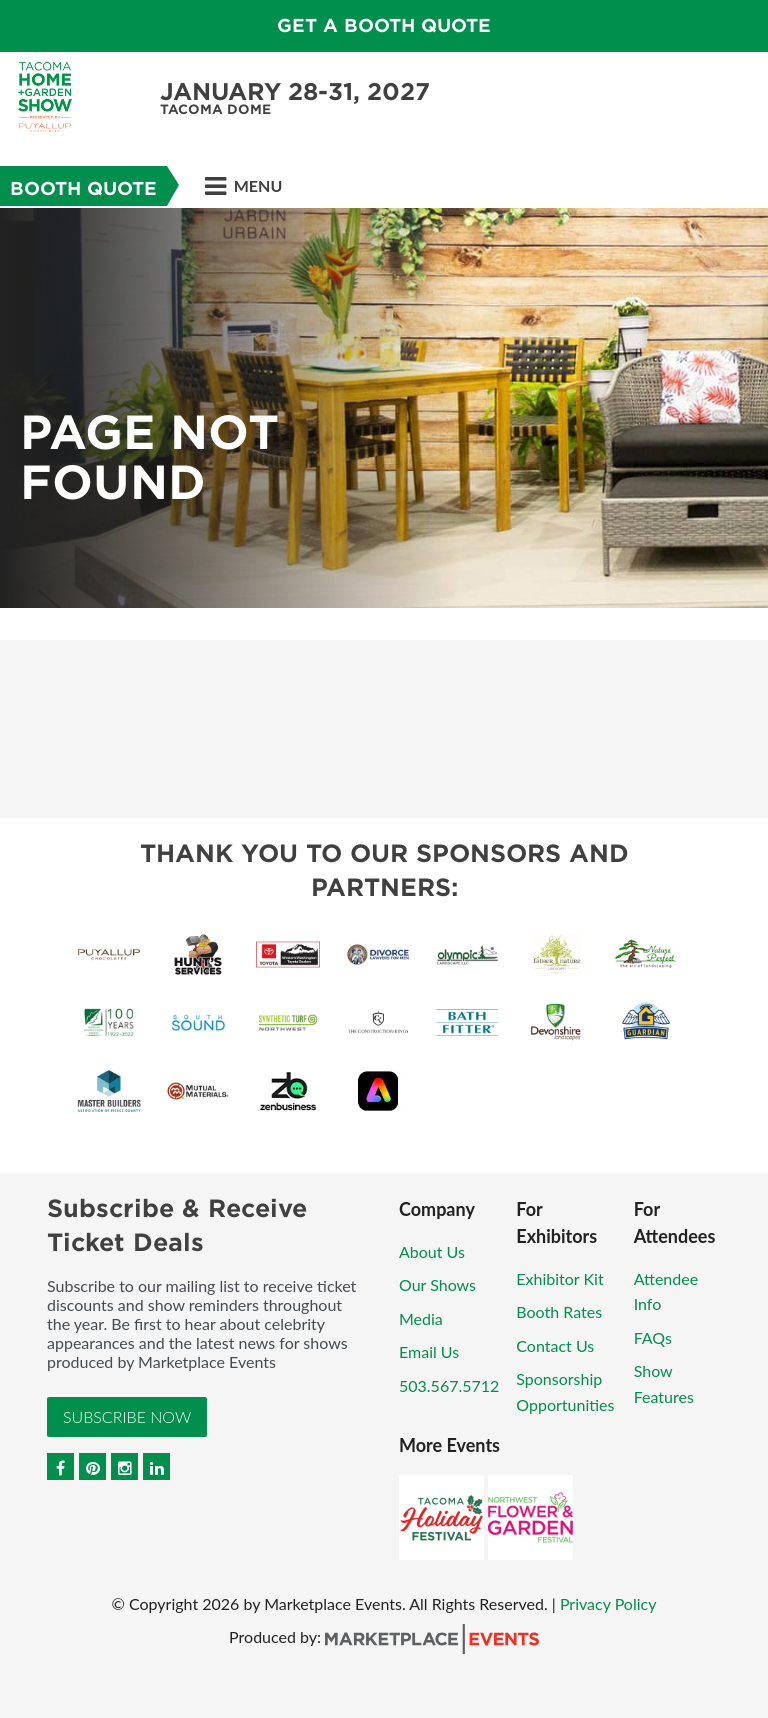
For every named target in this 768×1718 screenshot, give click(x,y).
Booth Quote (83, 188)
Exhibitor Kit (559, 1278)
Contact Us (555, 1345)
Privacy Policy (608, 1603)
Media (421, 1318)
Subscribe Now (127, 1416)
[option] (384, 408)
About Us (432, 1251)
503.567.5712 (449, 1385)
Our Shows (437, 1284)
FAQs (653, 1337)
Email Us (429, 1351)
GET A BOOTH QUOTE (384, 25)
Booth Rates (559, 1311)
